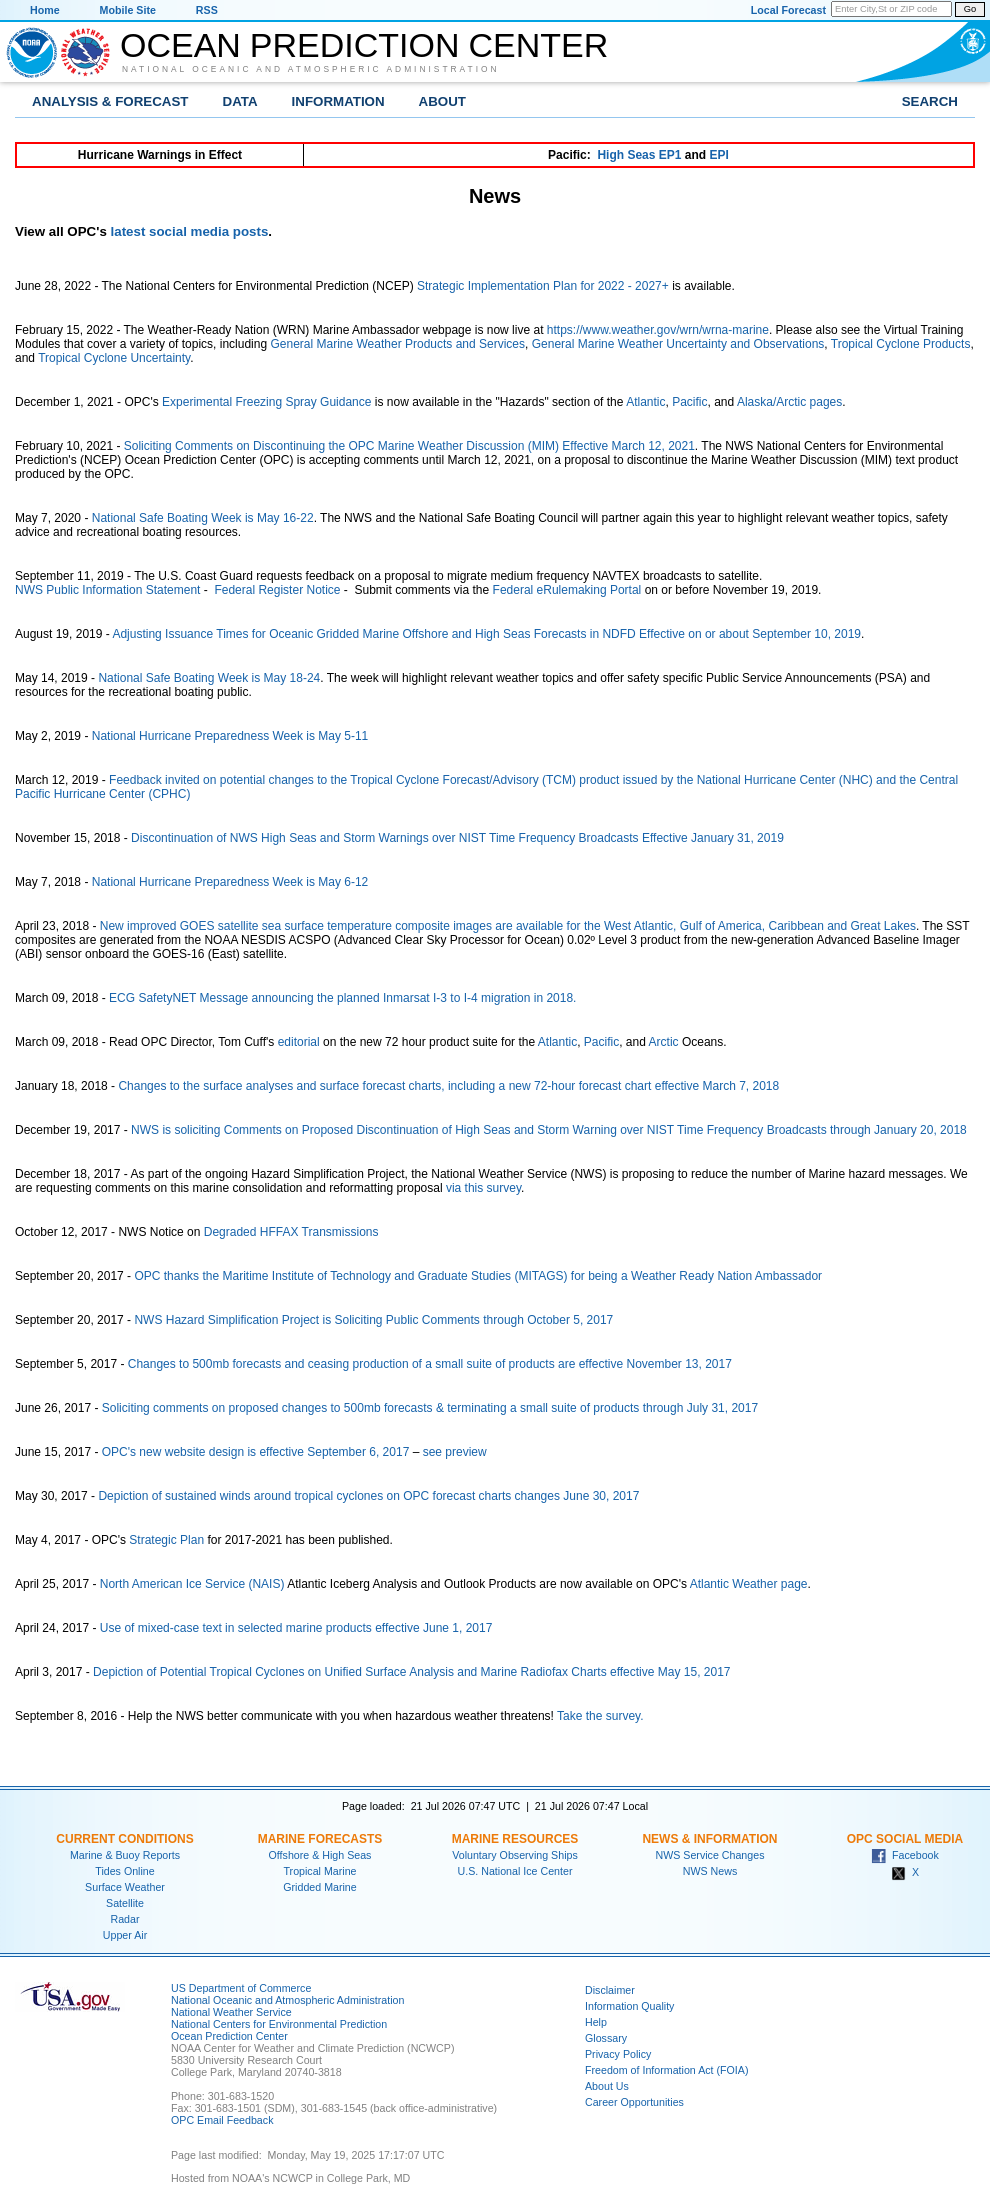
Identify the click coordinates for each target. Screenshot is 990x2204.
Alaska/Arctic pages (789, 402)
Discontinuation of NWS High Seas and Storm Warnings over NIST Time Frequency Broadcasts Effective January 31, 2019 (457, 838)
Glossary (606, 2038)
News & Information (709, 1839)
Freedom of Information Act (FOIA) (666, 2070)
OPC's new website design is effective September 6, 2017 (256, 1452)
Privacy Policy (618, 2054)
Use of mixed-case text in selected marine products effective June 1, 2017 (296, 1628)
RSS (207, 10)
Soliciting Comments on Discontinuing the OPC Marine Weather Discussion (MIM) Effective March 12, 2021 (409, 446)
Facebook (905, 1855)
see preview (455, 1452)
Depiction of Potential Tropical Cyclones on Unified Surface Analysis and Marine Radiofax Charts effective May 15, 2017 (411, 1672)
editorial (299, 1042)
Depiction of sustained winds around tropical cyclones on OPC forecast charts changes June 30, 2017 (368, 1496)
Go (970, 9)
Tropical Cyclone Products (901, 344)
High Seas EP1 (639, 155)
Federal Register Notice (277, 590)
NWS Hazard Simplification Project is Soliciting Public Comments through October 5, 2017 (373, 1320)
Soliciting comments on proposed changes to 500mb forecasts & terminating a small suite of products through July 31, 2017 (430, 1408)
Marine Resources (515, 1839)
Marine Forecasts (320, 1839)
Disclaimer (610, 1990)
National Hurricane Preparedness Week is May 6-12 (230, 882)
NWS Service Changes (710, 1855)
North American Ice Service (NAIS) (192, 1584)
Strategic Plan (166, 1540)
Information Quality (629, 2006)
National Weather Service (231, 2012)
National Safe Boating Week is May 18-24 (209, 678)
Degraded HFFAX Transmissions (291, 1232)
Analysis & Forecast (110, 101)
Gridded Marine (319, 1887)
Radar (124, 1919)
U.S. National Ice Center (515, 1871)
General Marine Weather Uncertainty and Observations (678, 344)
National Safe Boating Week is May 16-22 (203, 518)
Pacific (689, 402)
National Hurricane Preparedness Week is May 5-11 (230, 736)
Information (338, 101)
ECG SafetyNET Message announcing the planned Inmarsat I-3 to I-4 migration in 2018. (342, 998)
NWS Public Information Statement (107, 590)
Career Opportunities (634, 2102)
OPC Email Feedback (222, 2120)
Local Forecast (788, 10)
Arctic (664, 1042)
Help (596, 2022)
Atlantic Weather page (749, 1584)
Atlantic (645, 402)
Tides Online (124, 1871)
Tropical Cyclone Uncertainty (114, 358)
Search (930, 101)
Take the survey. (600, 1716)
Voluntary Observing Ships (515, 1855)
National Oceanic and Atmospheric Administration (311, 69)
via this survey (483, 1188)
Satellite (125, 1903)
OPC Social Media (905, 1839)
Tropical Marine (319, 1871)
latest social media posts (190, 231)
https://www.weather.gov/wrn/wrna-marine (658, 330)
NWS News (710, 1871)
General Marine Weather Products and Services (397, 344)
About (442, 101)
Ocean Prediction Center (364, 45)
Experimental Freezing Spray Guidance (266, 402)
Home (45, 10)
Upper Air (125, 1935)
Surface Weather (125, 1887)
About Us (607, 2086)
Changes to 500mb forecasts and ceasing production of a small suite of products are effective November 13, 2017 (430, 1364)
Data (240, 101)
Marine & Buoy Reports (125, 1855)
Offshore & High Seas (320, 1855)
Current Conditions (124, 1839)
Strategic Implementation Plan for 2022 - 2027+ (543, 286)
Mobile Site (128, 10)
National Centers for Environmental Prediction (279, 2024)
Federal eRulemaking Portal (567, 590)
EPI (718, 155)
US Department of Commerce (241, 1988)
